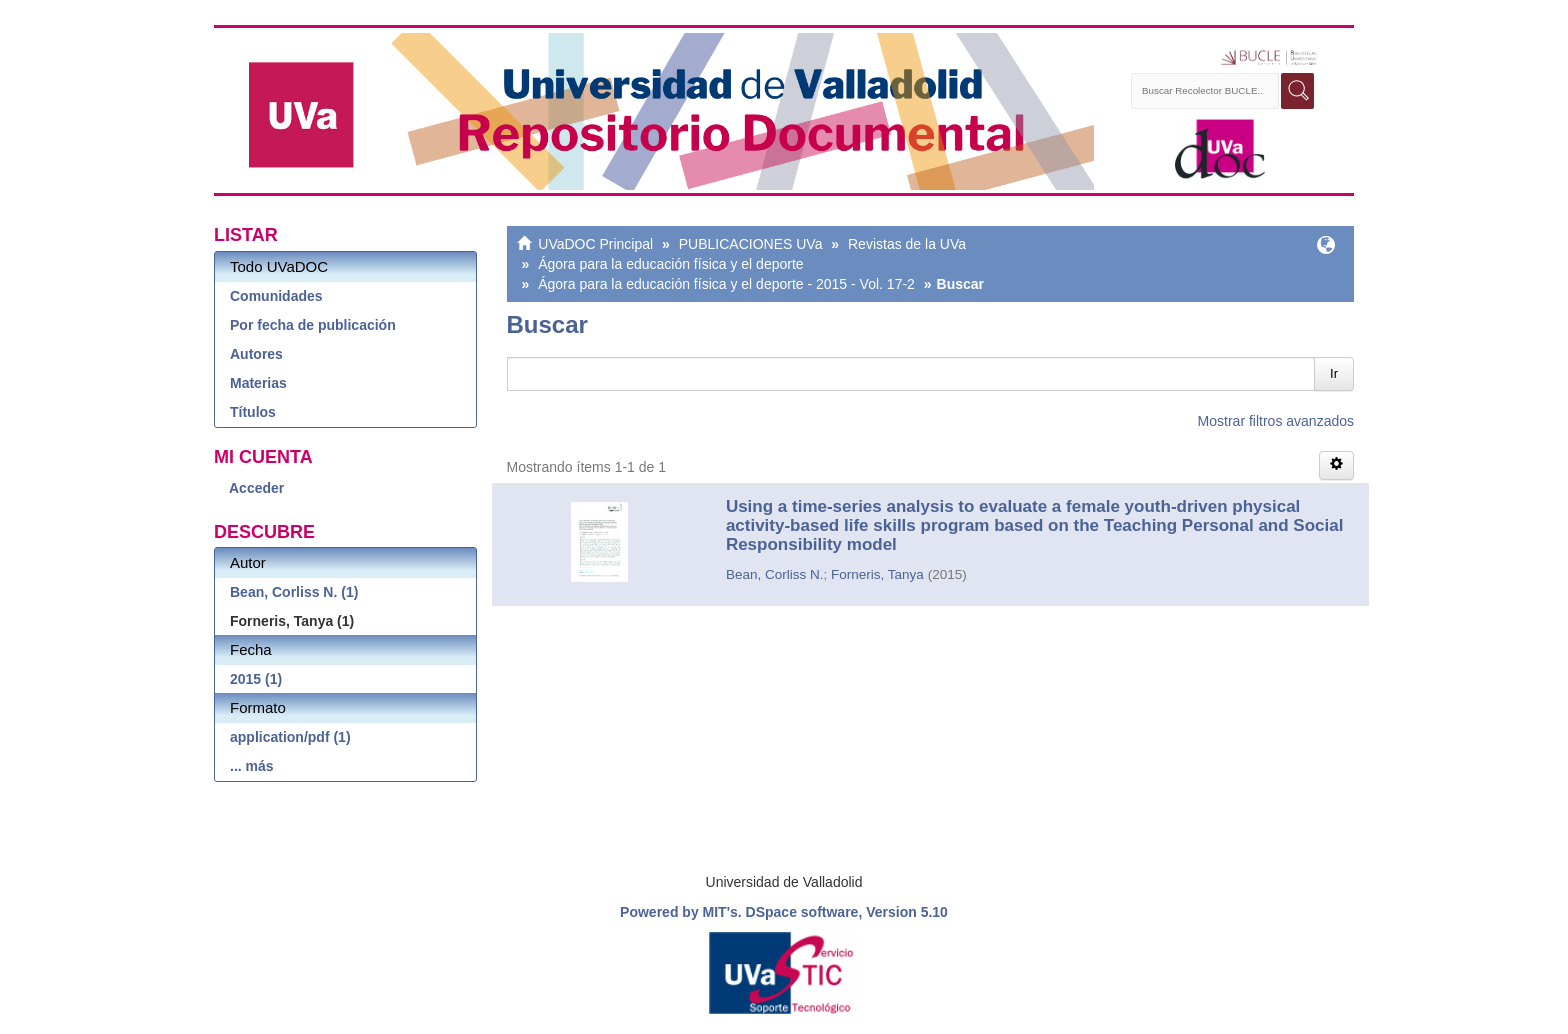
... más (252, 766)
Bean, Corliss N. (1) (294, 592)
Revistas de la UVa (907, 244)
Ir (1334, 373)
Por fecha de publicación (313, 325)
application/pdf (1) (290, 737)
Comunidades (276, 296)
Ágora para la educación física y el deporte (670, 264)
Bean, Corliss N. (775, 574)
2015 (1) (256, 679)
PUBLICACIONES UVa (751, 244)
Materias (258, 383)
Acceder (256, 488)
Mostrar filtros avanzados (1276, 421)
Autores (256, 354)
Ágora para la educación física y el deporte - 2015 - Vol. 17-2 (726, 284)
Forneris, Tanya (877, 574)
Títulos (253, 412)
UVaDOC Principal (595, 244)
